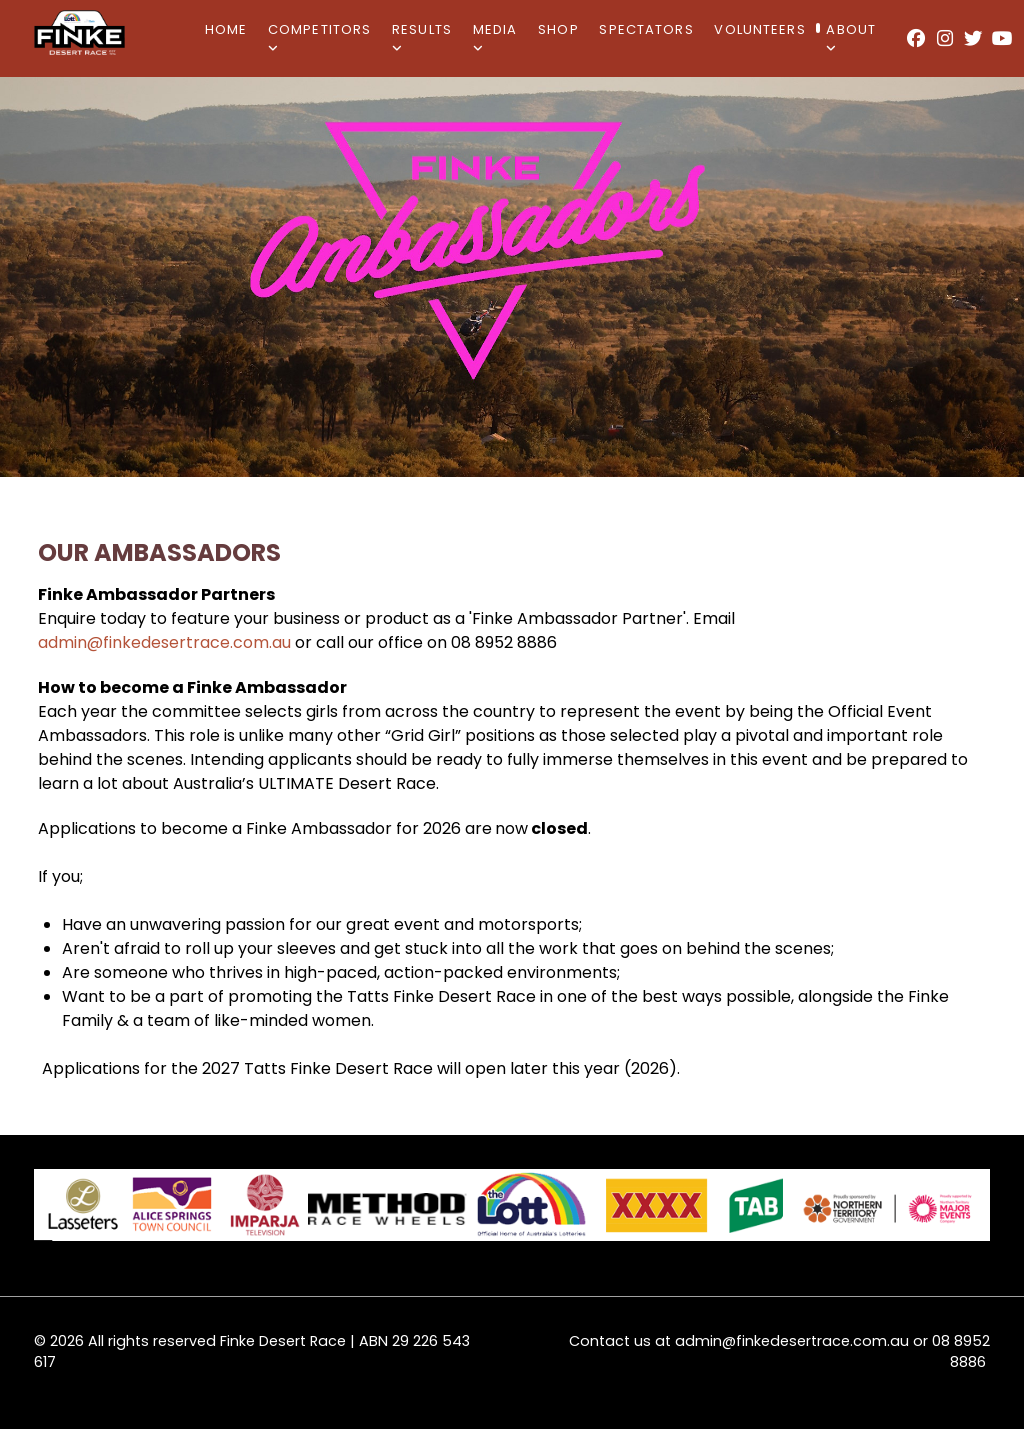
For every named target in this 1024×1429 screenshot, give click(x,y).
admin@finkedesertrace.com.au (164, 642)
